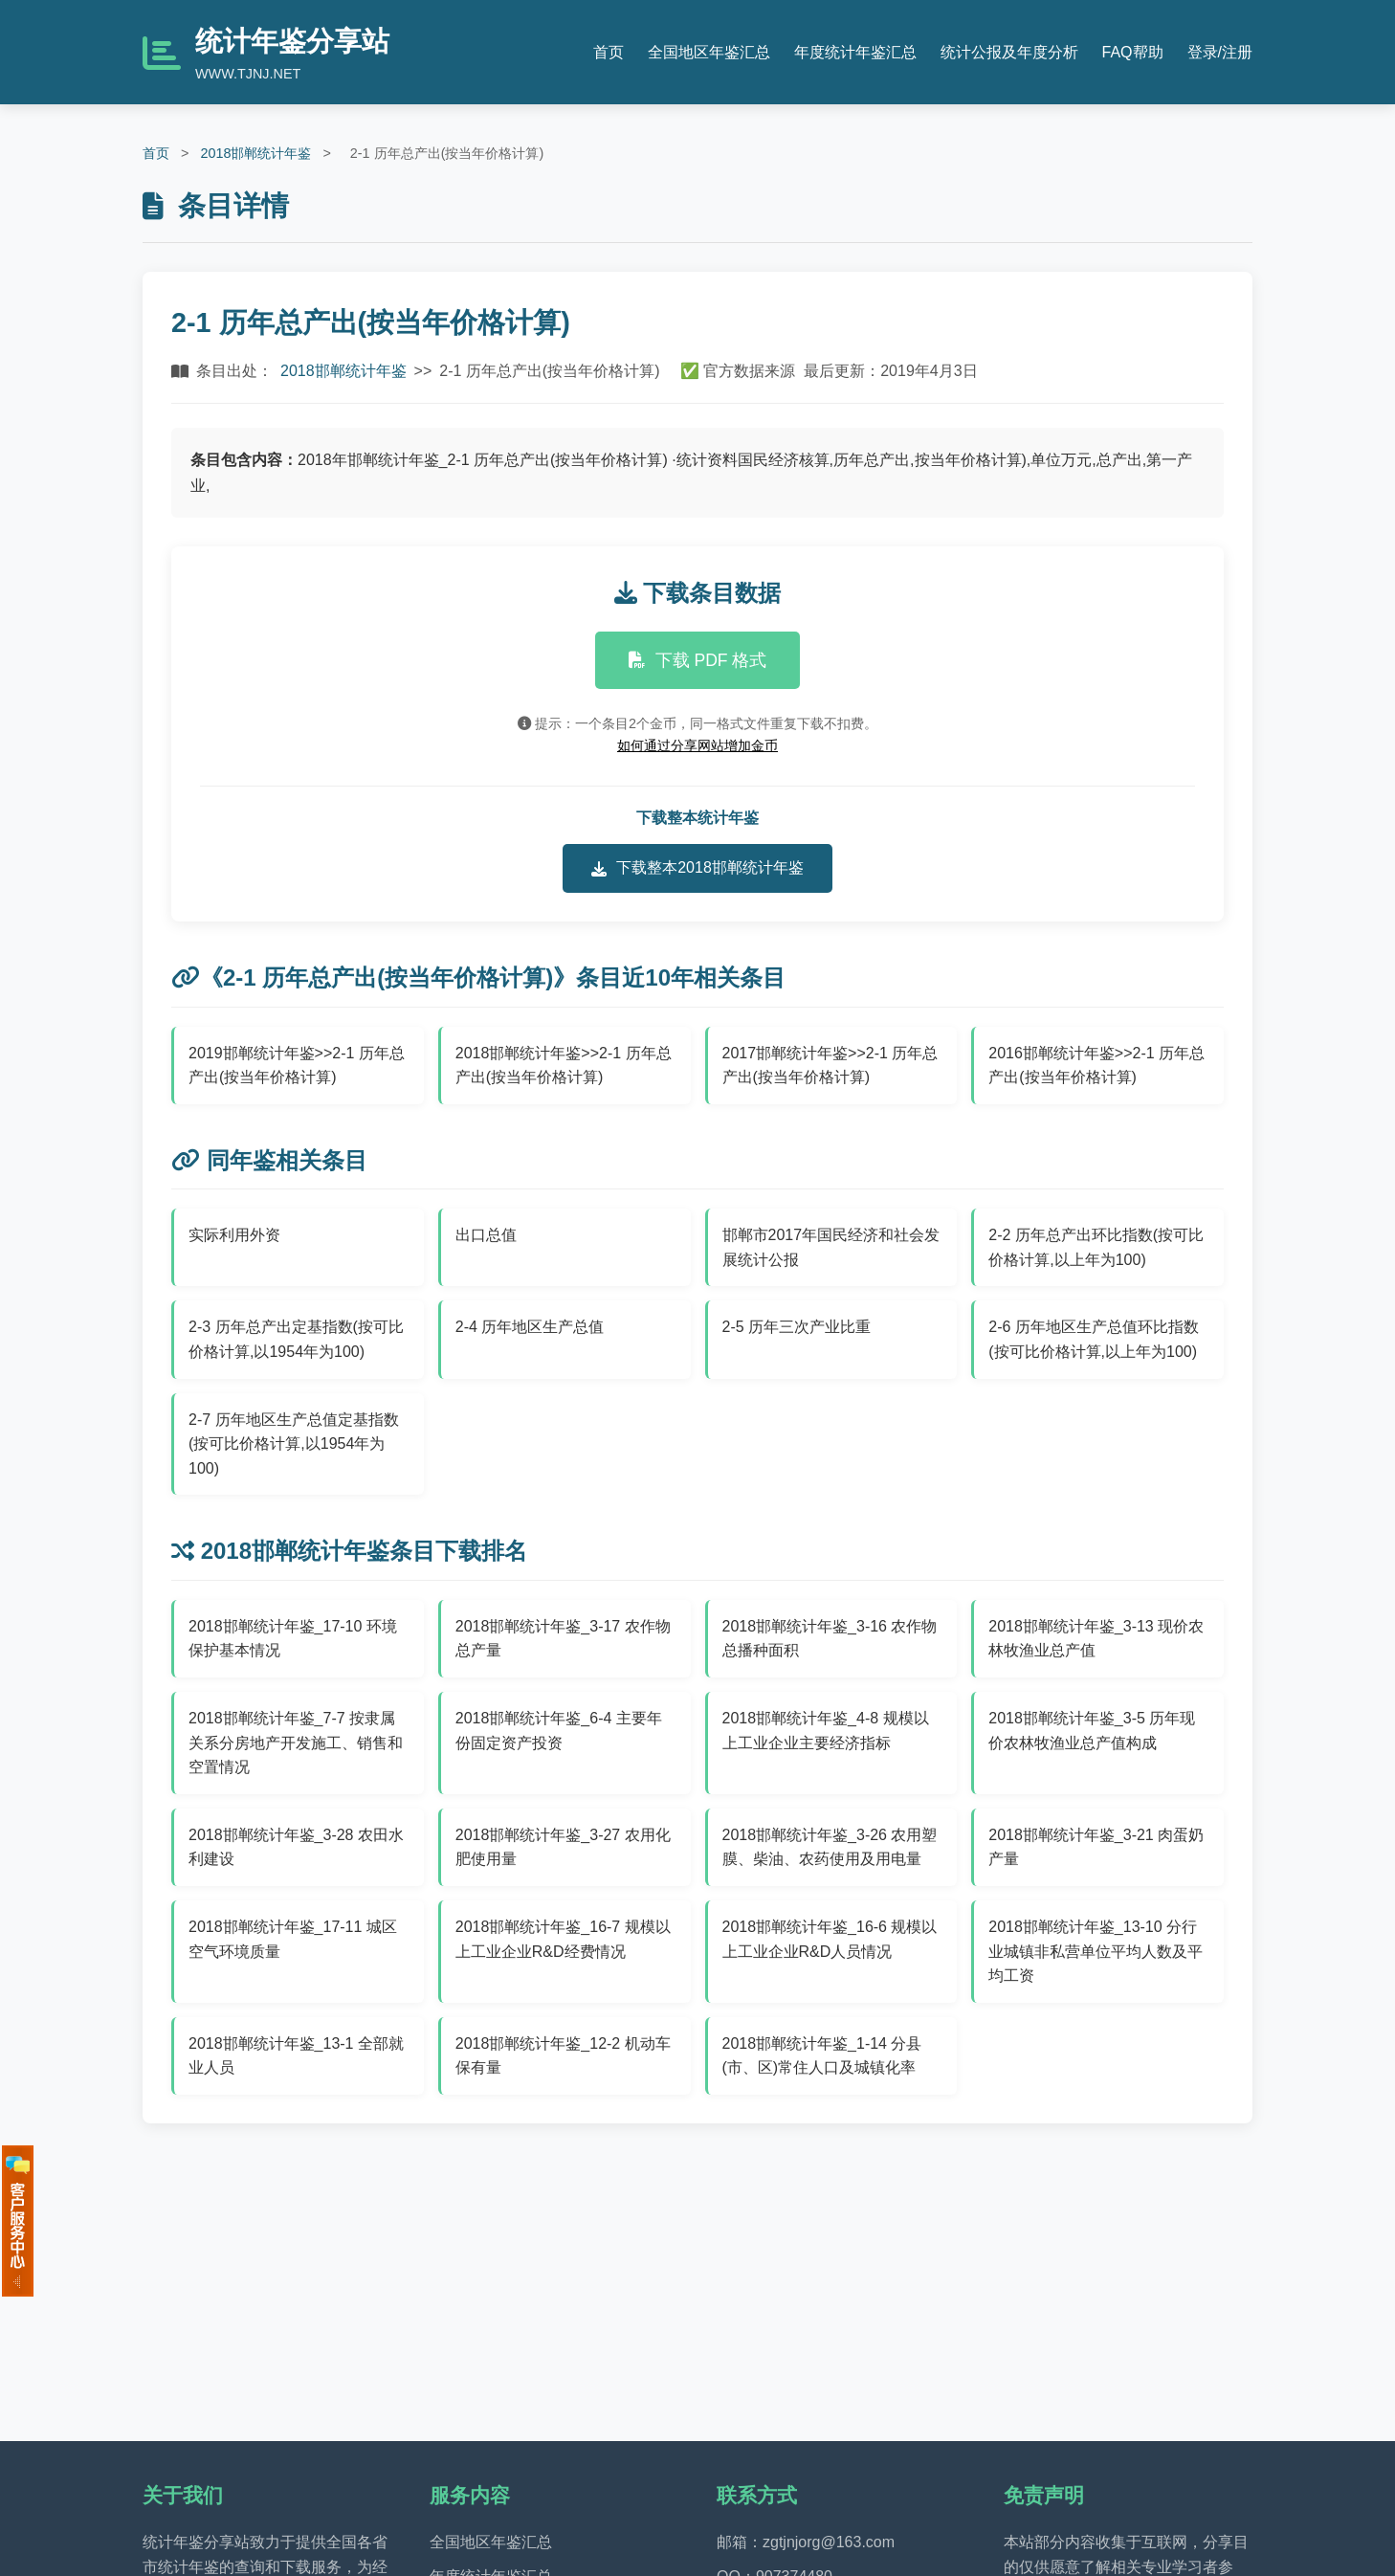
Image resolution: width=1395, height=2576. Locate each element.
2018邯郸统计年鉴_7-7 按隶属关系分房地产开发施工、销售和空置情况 (295, 1742)
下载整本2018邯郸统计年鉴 (697, 868)
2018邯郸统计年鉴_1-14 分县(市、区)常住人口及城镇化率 (822, 2055)
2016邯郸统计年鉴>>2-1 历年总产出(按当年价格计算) (1096, 1065)
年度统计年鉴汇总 (855, 52)
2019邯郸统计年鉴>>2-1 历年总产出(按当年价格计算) (296, 1065)
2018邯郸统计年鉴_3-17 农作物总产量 (563, 1638)
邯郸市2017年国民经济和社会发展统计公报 (831, 1247)
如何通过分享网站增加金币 (697, 745)
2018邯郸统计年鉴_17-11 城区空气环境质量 (292, 1939)
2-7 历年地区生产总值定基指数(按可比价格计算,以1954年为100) (293, 1444)
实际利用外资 (234, 1235)
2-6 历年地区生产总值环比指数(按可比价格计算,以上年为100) (1093, 1339)
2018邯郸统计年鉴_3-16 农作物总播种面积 (830, 1638)
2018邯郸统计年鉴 (255, 153)
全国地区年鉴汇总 (709, 52)
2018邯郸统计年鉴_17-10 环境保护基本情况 (292, 1638)
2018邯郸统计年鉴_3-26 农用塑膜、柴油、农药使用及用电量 (830, 1847)
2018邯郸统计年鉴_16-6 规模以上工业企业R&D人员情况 (830, 1939)
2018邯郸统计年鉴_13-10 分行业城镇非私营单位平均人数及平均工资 (1095, 1951)
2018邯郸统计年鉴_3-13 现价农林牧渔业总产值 (1096, 1638)
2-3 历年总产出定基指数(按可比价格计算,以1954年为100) (296, 1339)
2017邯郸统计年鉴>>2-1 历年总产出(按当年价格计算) (830, 1065)
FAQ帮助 (1132, 52)
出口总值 (486, 1235)
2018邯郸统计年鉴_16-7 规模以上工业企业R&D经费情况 (563, 1939)
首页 (608, 52)
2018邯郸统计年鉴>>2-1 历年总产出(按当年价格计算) (563, 1065)
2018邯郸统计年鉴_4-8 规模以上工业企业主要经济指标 (825, 1730)
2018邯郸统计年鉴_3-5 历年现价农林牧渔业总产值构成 (1091, 1730)
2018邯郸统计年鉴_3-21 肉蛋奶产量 (1096, 1847)
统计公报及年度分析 (1009, 52)
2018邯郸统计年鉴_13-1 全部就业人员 (296, 2055)
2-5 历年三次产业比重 (797, 1327)
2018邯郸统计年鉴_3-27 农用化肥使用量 (563, 1847)
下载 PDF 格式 (698, 660)
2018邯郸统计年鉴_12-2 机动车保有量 (563, 2055)
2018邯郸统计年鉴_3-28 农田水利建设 (296, 1847)
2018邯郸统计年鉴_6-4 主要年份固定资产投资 (558, 1730)
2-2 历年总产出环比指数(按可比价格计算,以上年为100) (1096, 1247)
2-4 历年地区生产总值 (530, 1327)
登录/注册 (1219, 52)
